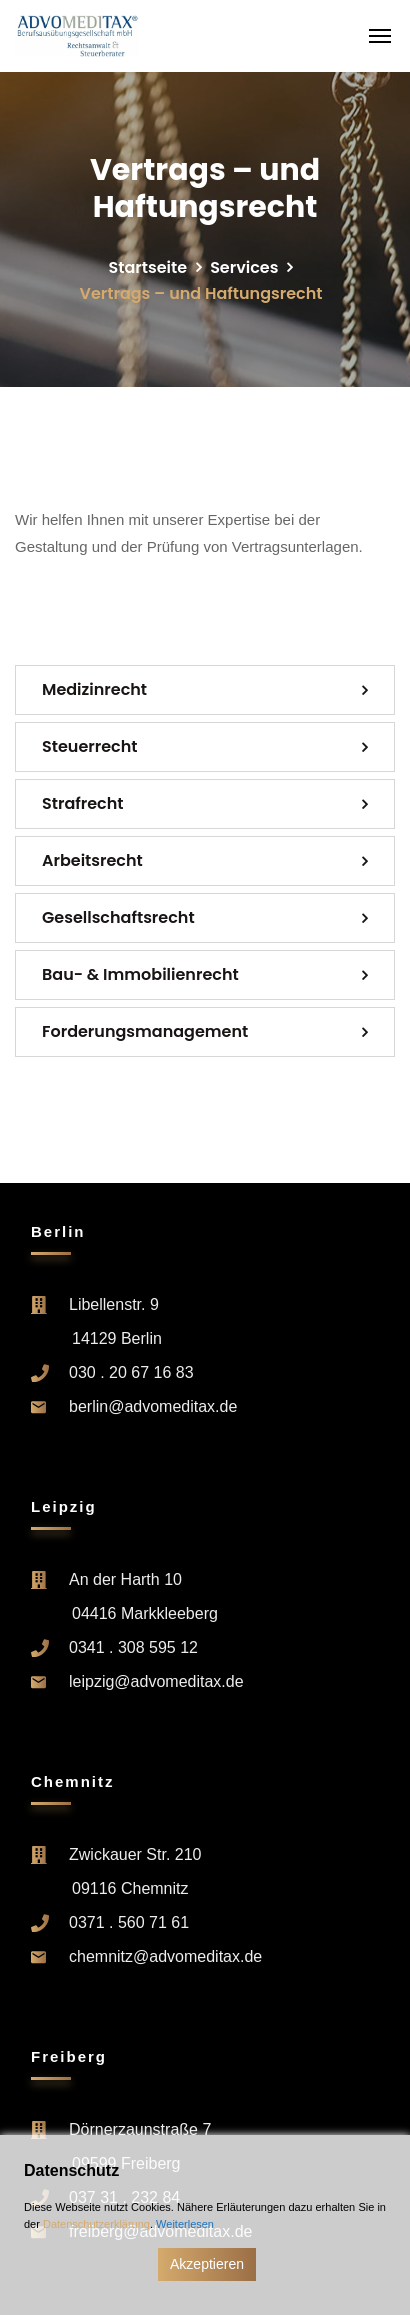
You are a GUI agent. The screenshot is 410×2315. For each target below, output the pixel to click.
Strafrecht (83, 803)
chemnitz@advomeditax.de (165, 1956)
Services (244, 267)
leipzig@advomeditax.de (156, 1681)
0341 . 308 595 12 (133, 1647)
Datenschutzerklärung (96, 2224)
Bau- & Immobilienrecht (140, 974)
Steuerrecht (90, 746)
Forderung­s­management (145, 1031)
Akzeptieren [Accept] (207, 2264)
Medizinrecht (94, 689)
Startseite (148, 267)
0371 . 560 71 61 (129, 1922)
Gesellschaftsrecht (118, 917)
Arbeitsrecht (92, 860)
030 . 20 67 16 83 (131, 1372)
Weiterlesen (185, 2224)
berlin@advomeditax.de (153, 1406)
